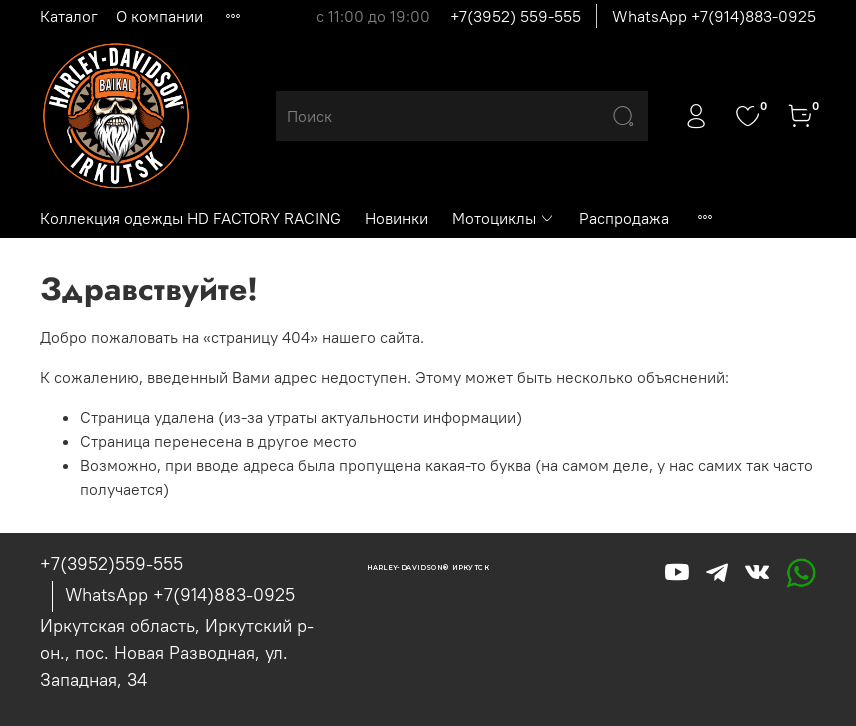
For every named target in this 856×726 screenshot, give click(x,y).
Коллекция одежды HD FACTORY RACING (190, 218)
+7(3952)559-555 (111, 563)
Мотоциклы (503, 218)
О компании (159, 16)
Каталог (69, 16)
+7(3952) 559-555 (515, 16)
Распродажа (624, 218)
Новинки (396, 218)
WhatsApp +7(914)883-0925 (714, 16)
